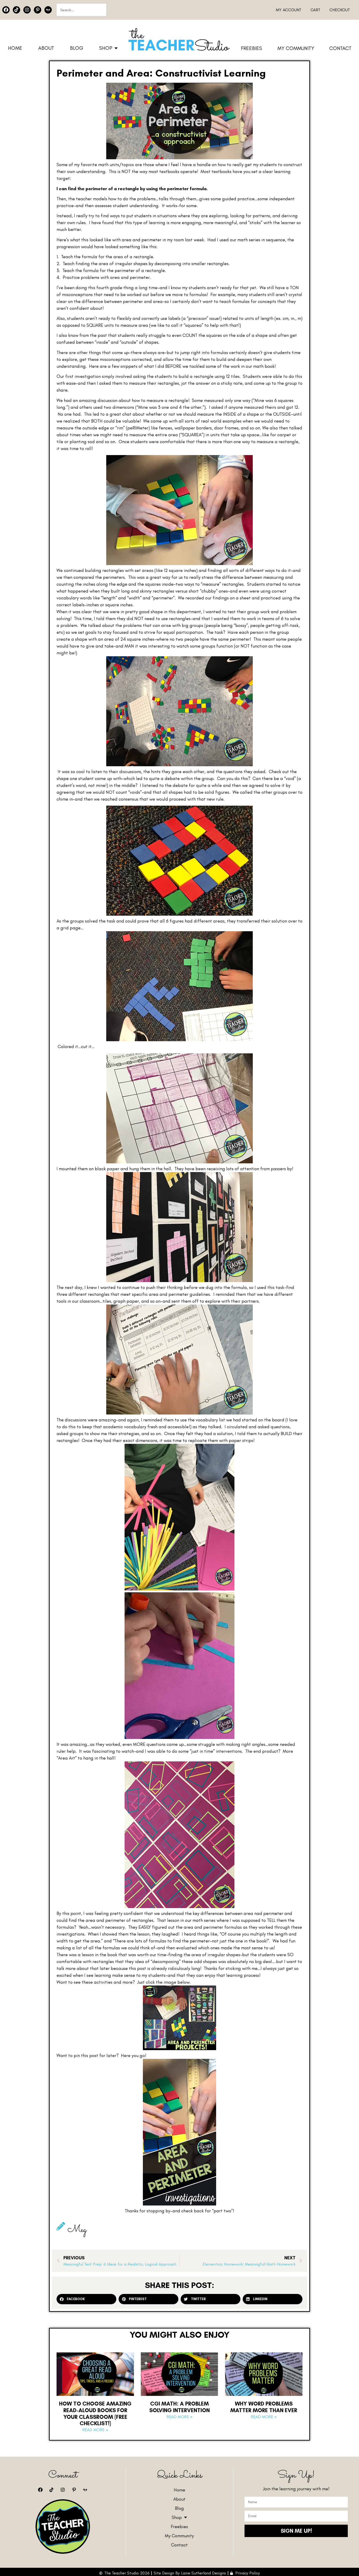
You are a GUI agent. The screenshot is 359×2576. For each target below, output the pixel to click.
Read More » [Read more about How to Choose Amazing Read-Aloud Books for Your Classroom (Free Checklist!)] (95, 2431)
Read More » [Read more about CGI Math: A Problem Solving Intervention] (179, 2418)
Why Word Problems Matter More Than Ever (263, 2408)
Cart (315, 9)
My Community (295, 48)
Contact (340, 48)
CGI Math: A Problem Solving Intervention (179, 2408)
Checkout (339, 9)
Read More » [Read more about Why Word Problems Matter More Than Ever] (264, 2418)
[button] (86, 2299)
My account (288, 9)
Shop (108, 48)
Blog (76, 48)
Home (15, 48)
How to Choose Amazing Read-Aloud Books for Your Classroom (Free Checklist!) (95, 2415)
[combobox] (81, 9)
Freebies (251, 48)
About (46, 48)
